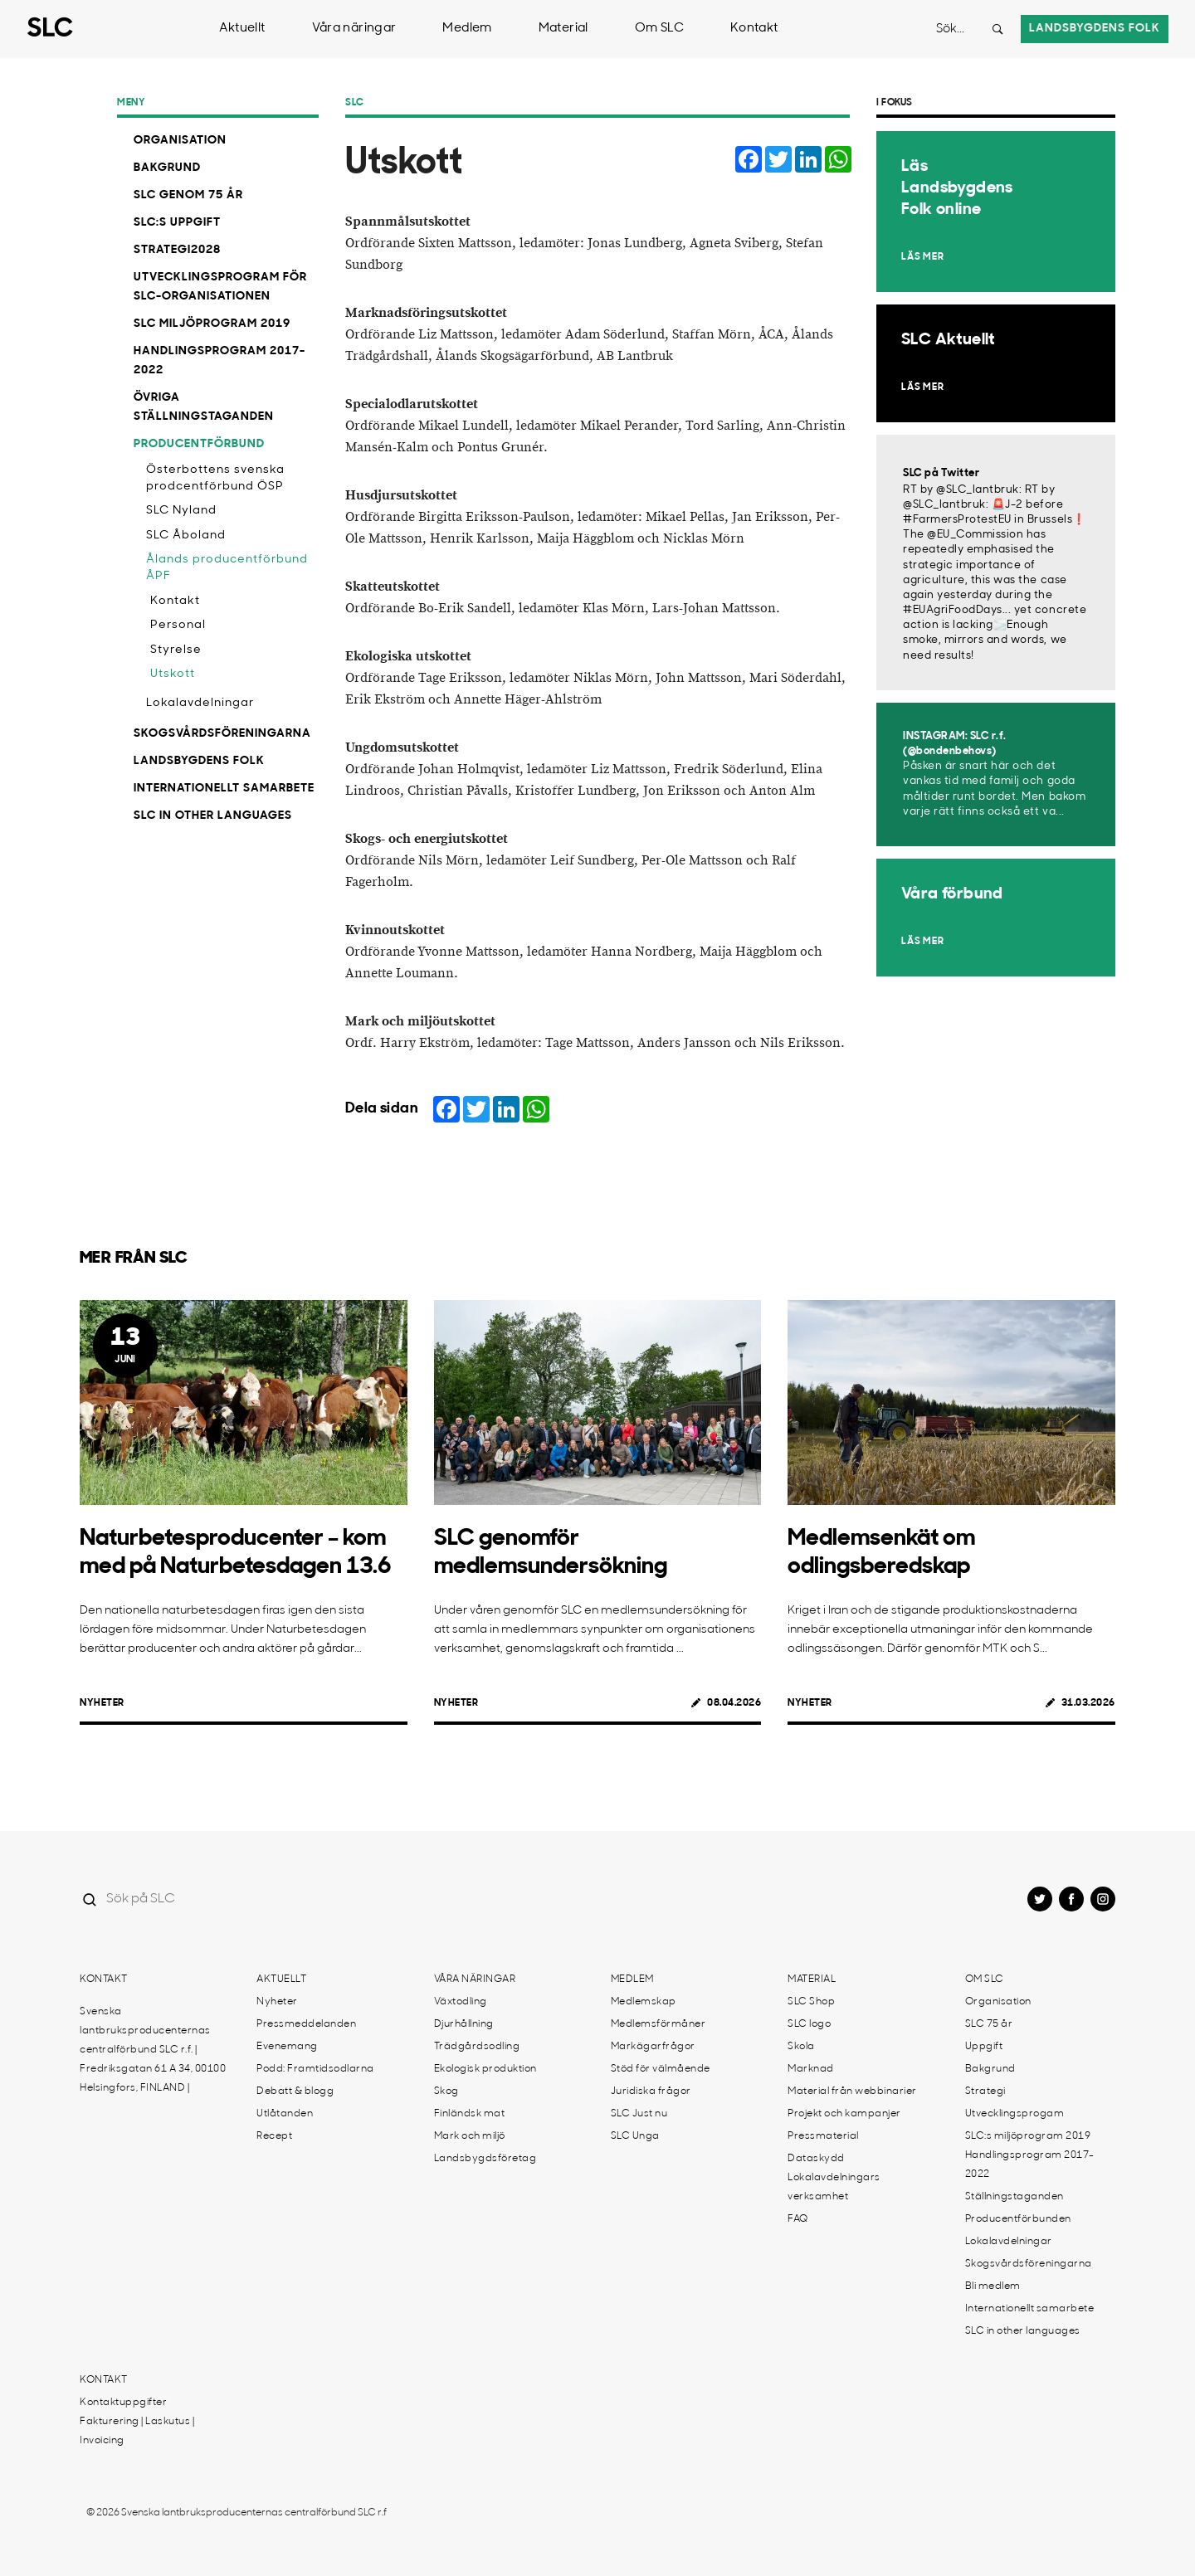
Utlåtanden (284, 2114)
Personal (178, 625)
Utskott (172, 674)
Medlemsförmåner (658, 2024)
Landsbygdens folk (1094, 28)
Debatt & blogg (295, 2091)
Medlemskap (643, 2002)
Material (563, 28)
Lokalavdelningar (200, 703)
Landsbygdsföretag (485, 2159)
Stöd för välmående (660, 2069)
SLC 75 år (989, 2024)
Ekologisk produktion (485, 2069)
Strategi (985, 2091)
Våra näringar (354, 28)
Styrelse (176, 650)
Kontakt (754, 28)
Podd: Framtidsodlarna (315, 2069)
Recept (274, 2136)
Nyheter (102, 1703)
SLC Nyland (181, 510)
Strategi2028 (177, 250)
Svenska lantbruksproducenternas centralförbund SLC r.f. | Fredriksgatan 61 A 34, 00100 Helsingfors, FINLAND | (153, 2050)
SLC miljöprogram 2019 (212, 324)
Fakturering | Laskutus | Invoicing (137, 2431)
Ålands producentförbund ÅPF (227, 567)
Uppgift (984, 2047)
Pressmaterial (823, 2136)
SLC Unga (635, 2136)
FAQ (798, 2219)
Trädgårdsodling (477, 2047)
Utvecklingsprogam (1015, 2114)
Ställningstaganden (1014, 2197)
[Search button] (997, 29)
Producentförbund (199, 444)
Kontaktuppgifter (123, 2403)
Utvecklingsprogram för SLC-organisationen (220, 287)
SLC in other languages (213, 816)
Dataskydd (816, 2159)
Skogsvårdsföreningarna (222, 734)
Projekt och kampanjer (844, 2114)
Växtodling (460, 2002)
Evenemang (287, 2047)
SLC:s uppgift (177, 223)
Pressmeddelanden (306, 2024)
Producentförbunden (1018, 2219)
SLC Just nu (639, 2114)
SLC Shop (811, 2002)
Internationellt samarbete (224, 788)
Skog (446, 2091)
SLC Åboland (186, 535)
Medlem (466, 28)
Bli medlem (993, 2286)
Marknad (811, 2069)
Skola (801, 2047)
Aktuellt (242, 28)
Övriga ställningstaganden (204, 407)
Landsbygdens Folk (199, 761)
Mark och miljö (469, 2136)
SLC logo (809, 2024)
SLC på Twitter (941, 473)
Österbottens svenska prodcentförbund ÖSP (215, 478)
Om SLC (659, 28)
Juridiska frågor (651, 2091)
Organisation (180, 140)
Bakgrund (167, 168)
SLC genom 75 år (188, 195)
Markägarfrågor (653, 2047)
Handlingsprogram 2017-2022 (219, 361)
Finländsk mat (469, 2114)
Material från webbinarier (852, 2091)
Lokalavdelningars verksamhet (834, 2187)
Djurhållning (464, 2024)
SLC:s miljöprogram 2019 (1028, 2136)
